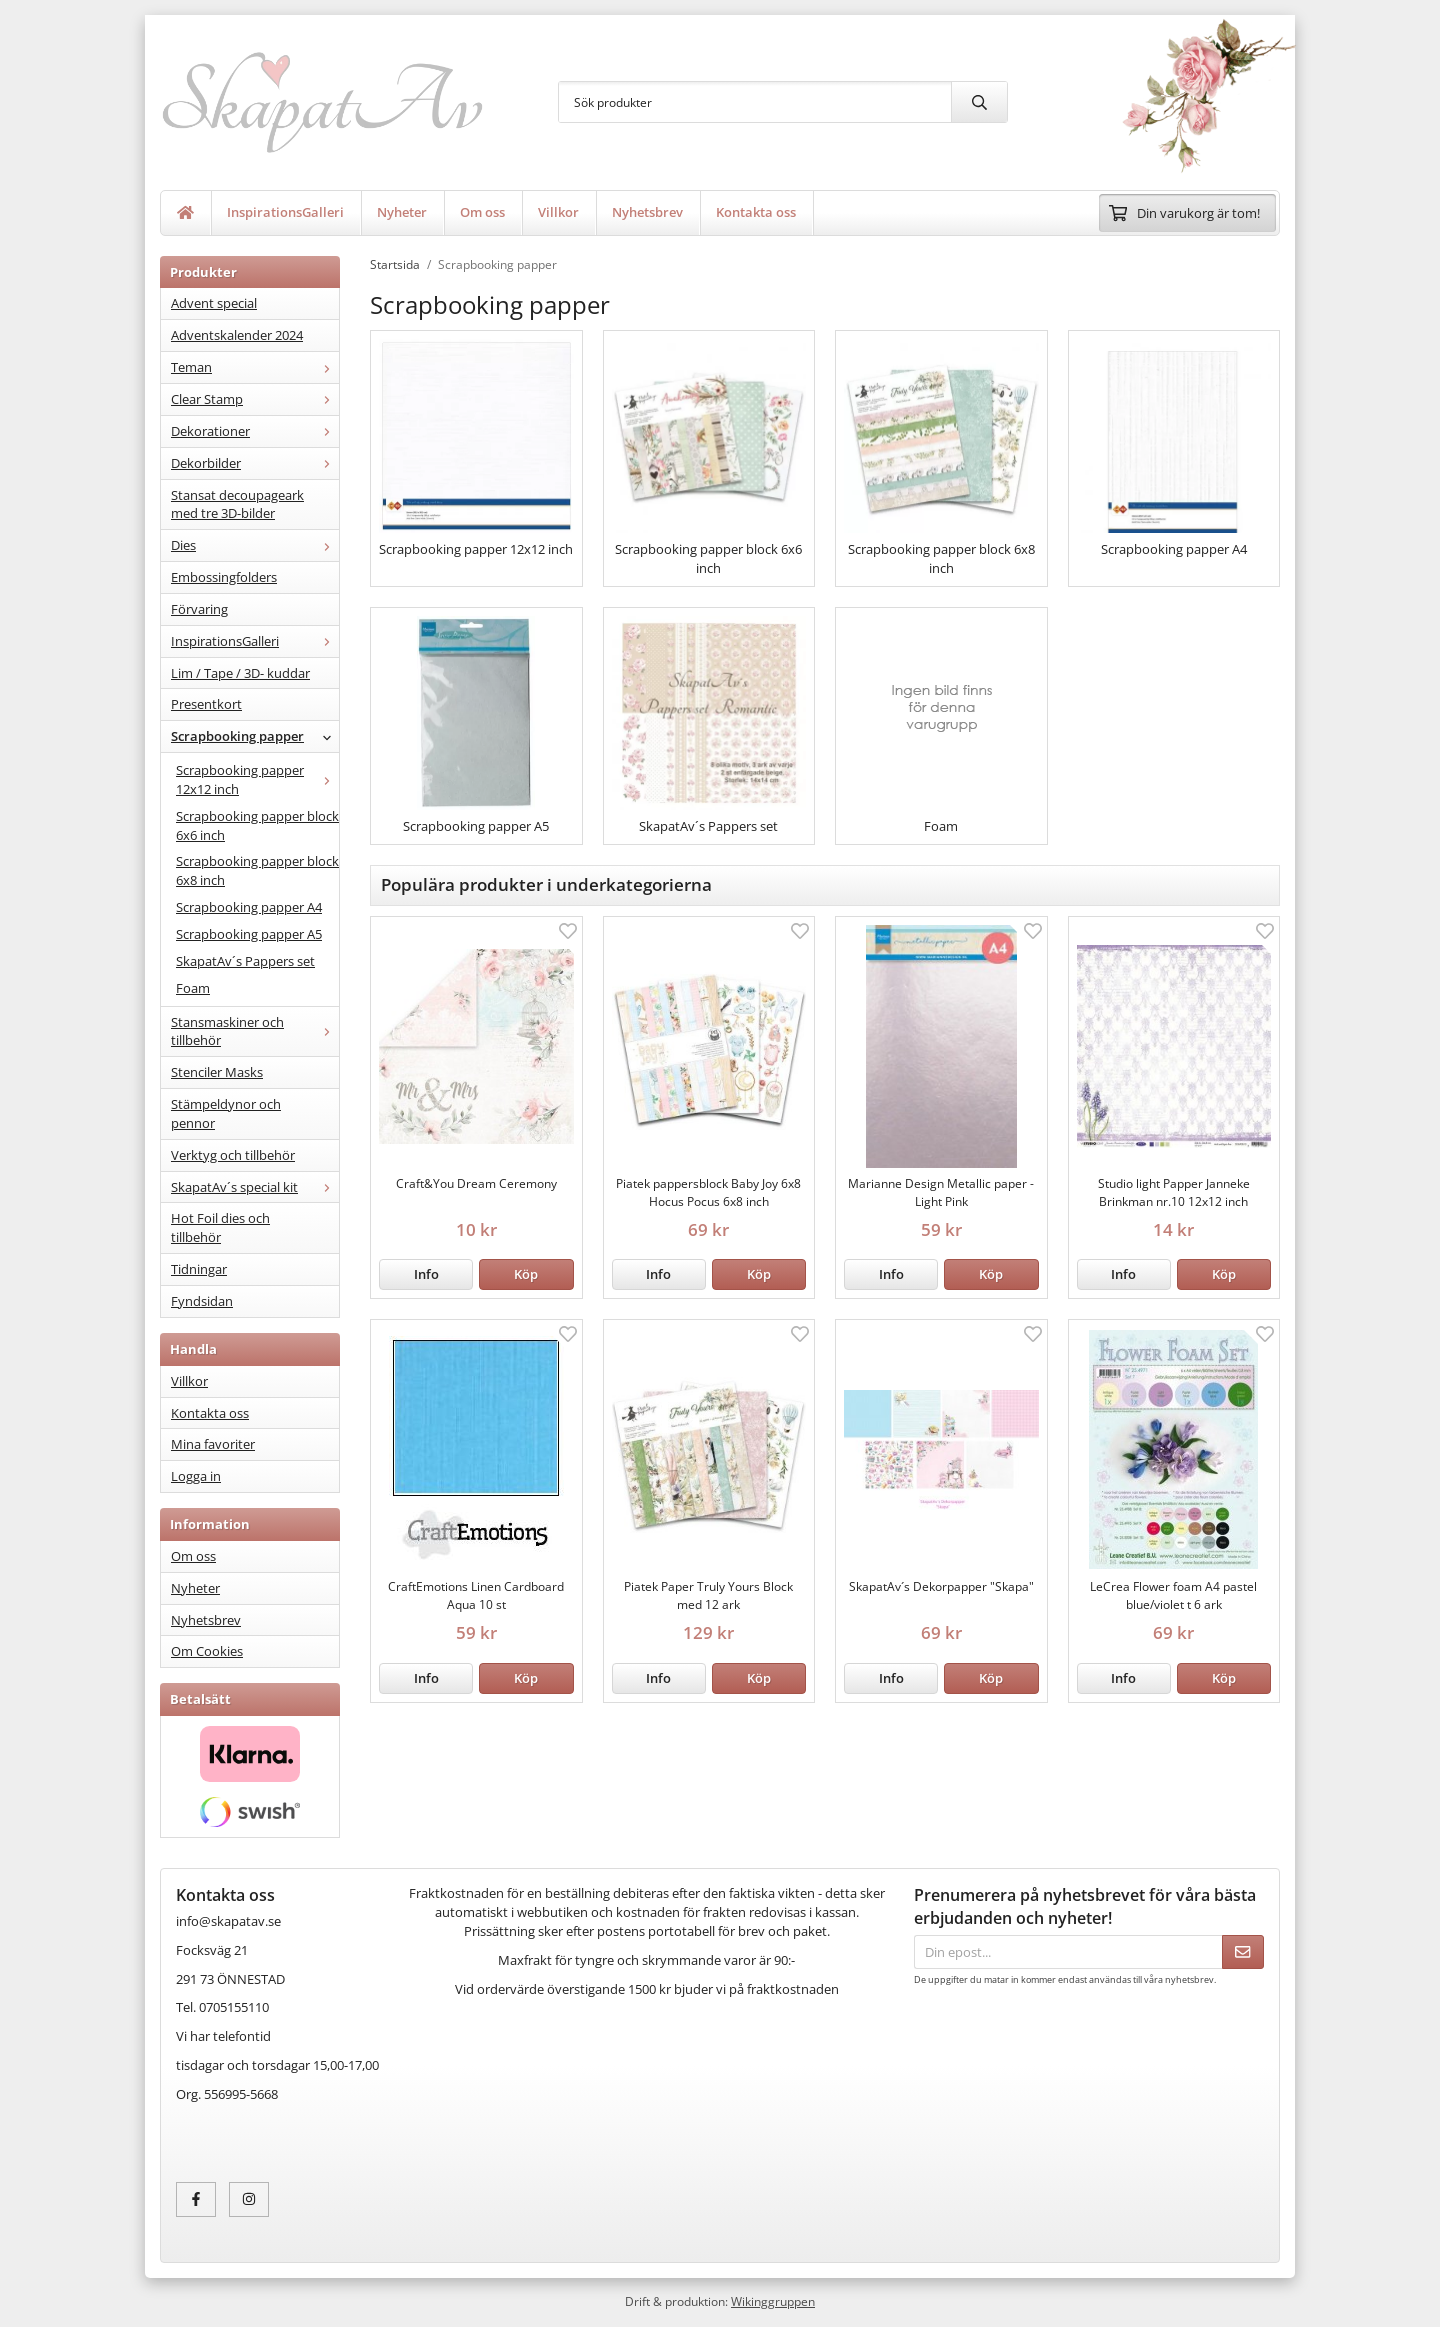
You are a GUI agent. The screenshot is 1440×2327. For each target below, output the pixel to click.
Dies (255, 545)
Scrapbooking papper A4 (249, 907)
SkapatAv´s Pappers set (245, 961)
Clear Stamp (255, 399)
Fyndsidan (202, 1301)
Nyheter (402, 212)
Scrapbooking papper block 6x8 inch (257, 870)
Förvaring (199, 609)
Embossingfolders (224, 577)
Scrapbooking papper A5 (249, 934)
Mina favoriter (213, 1444)
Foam (193, 988)
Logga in (196, 1476)
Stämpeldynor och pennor (226, 1113)
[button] (526, 1274)
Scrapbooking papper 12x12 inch (257, 779)
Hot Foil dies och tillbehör (220, 1227)
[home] (186, 213)
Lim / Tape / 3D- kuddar (240, 673)
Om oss (482, 212)
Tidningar (199, 1269)
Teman (255, 367)
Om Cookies (207, 1651)
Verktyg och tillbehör (233, 1155)
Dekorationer (255, 431)
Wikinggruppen (773, 2301)
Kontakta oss (756, 212)
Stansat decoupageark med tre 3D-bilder (237, 504)
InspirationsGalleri (285, 212)
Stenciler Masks (217, 1072)
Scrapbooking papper (255, 736)
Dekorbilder (255, 463)
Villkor (558, 212)
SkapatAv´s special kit (255, 1187)
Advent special (214, 303)
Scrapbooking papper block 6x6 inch (257, 825)
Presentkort (206, 704)
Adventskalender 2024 (237, 335)
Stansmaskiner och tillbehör (255, 1031)
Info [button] (426, 1274)
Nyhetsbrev (647, 212)
